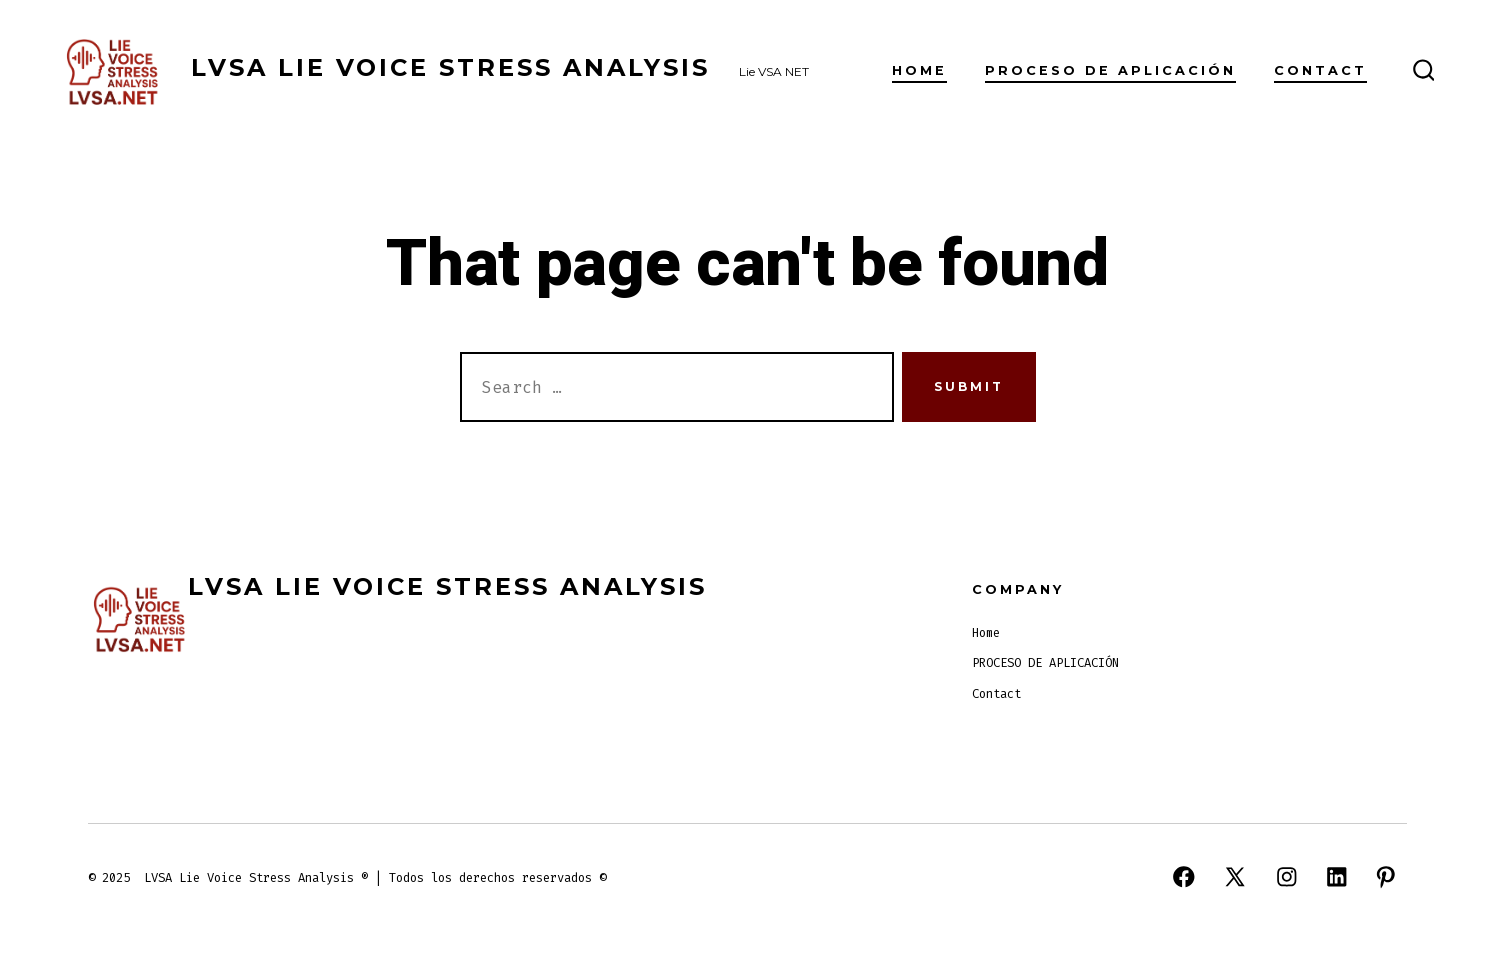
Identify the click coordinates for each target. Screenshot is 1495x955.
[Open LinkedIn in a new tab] (1337, 877)
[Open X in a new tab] (1235, 877)
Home (919, 70)
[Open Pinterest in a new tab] (1386, 877)
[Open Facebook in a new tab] (1184, 877)
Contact (1320, 70)
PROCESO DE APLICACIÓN (1110, 70)
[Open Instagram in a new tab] (1287, 877)
